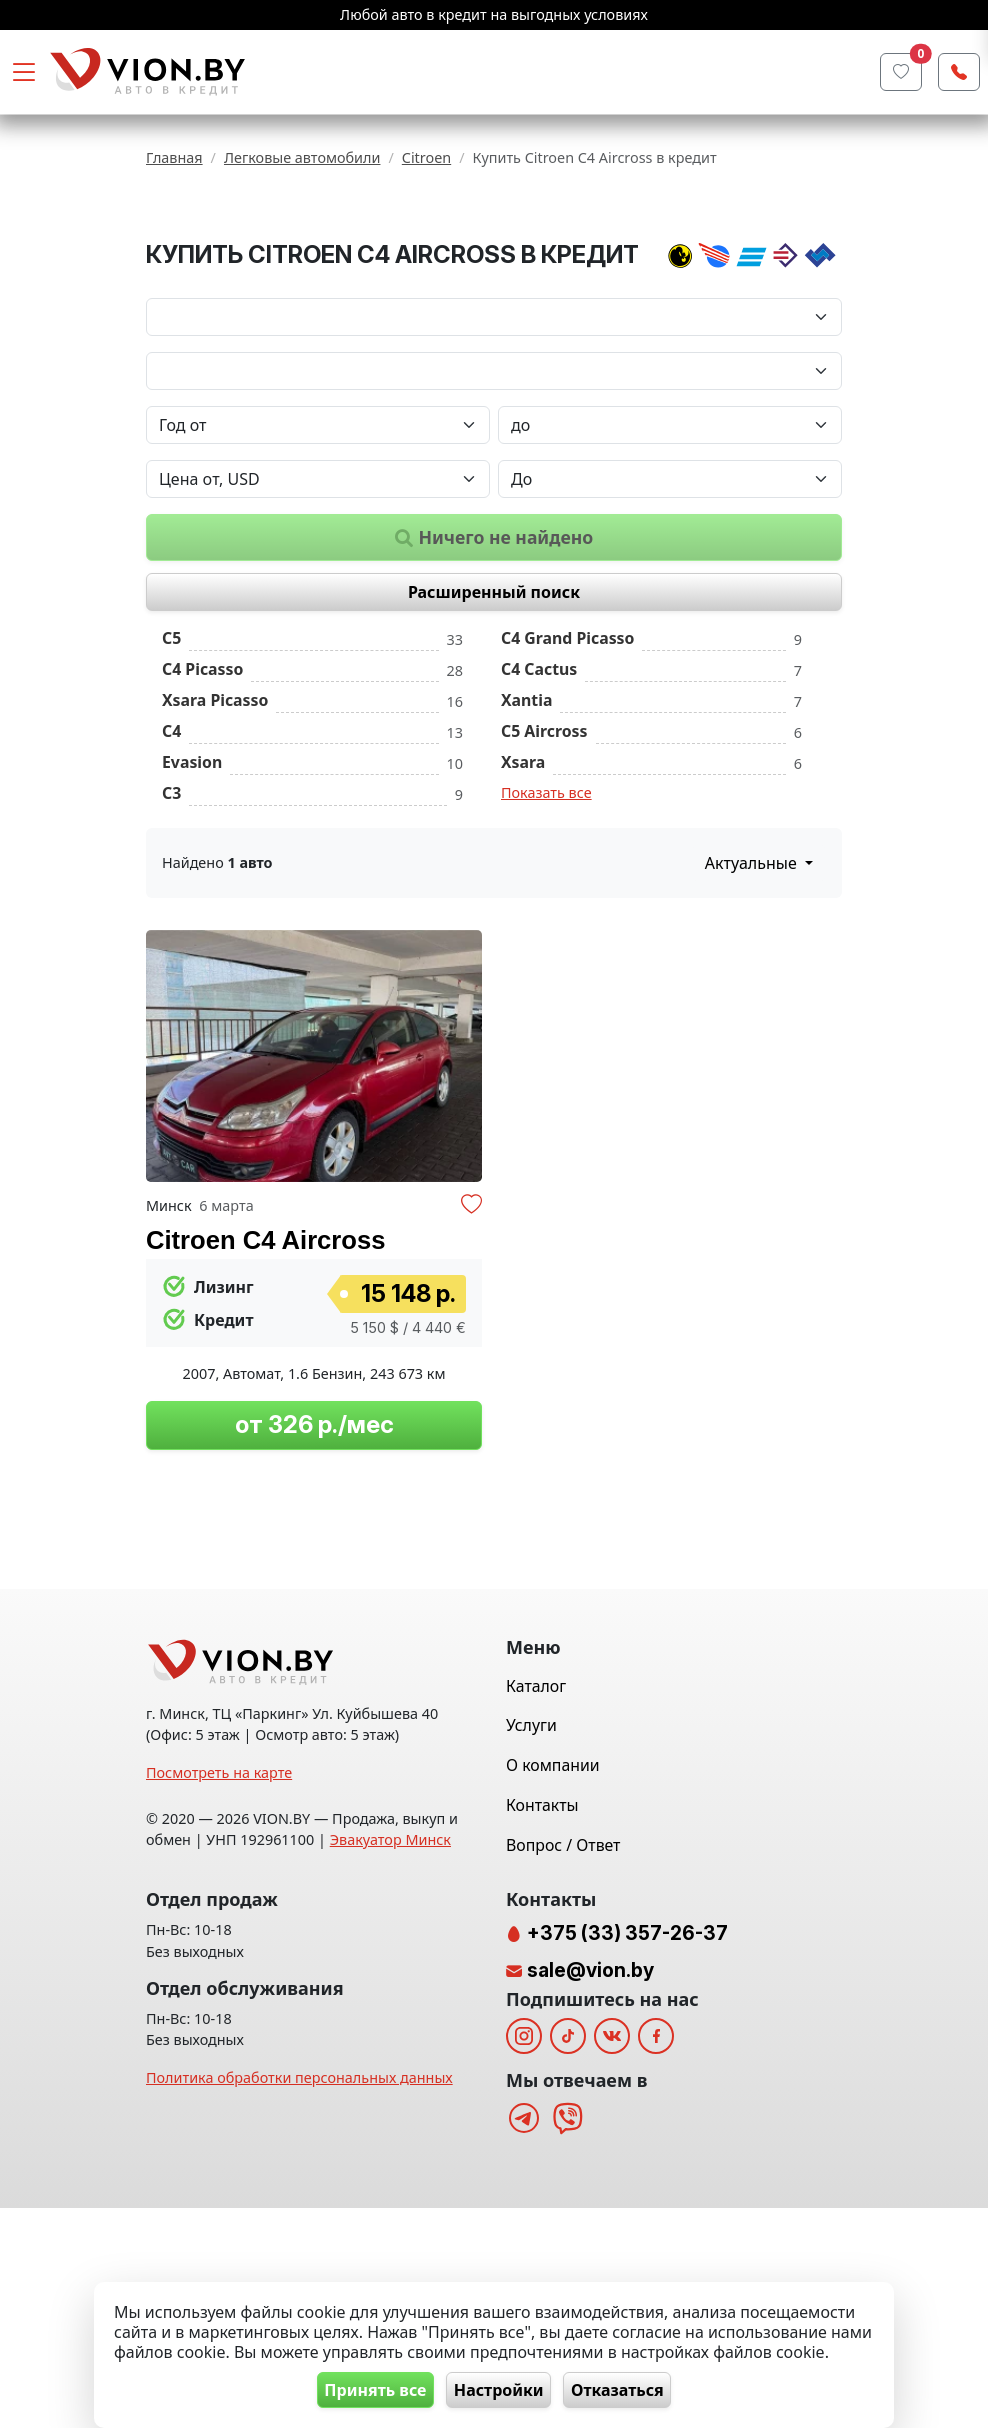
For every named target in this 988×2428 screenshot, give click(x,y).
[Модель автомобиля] (494, 494)
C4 (171, 854)
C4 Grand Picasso (567, 762)
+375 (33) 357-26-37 (625, 2153)
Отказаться (628, 2389)
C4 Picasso (202, 793)
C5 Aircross (544, 854)
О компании (553, 1985)
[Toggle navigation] (24, 72)
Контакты (542, 2025)
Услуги (531, 1945)
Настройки (499, 2389)
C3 (171, 916)
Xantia (526, 824)
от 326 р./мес (314, 1548)
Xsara (523, 885)
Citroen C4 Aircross (265, 1363)
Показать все (546, 915)
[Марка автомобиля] (494, 440)
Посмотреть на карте (219, 1992)
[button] (464, 1179)
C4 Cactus (539, 793)
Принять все (365, 2389)
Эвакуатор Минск (390, 2059)
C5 (171, 762)
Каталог (536, 1905)
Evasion (192, 885)
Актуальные (753, 986)
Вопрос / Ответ (563, 2064)
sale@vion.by (590, 2190)
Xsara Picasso (215, 824)
